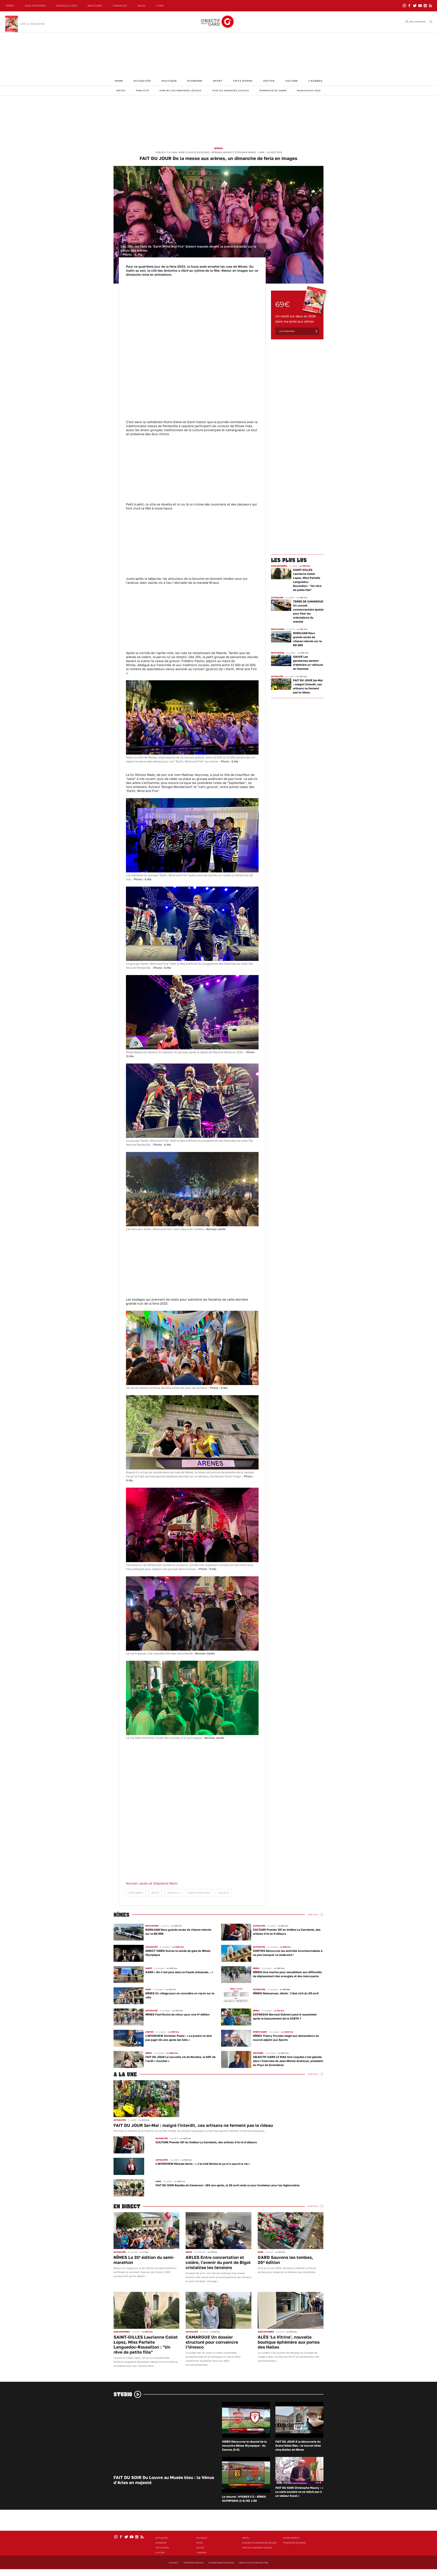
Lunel (160, 5)
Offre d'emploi (291, 2538)
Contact (173, 2562)
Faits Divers (243, 81)
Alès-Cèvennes (35, 5)
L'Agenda (315, 81)
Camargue (120, 5)
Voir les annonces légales (230, 91)
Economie (194, 81)
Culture (291, 81)
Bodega (223, 1893)
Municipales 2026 (309, 91)
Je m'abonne (287, 331)
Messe (155, 1893)
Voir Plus (313, 1914)
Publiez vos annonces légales (181, 91)
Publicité (142, 91)
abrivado (173, 1893)
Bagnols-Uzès (67, 5)
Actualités (142, 81)
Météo (121, 91)
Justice (269, 81)
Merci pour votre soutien (253, 2562)
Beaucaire (95, 5)
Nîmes (10, 5)
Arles (142, 5)
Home (119, 81)
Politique (169, 81)
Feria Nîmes (136, 1893)
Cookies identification (221, 2562)
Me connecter (418, 21)
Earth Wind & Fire (199, 1893)
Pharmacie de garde (273, 91)
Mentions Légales (193, 2562)
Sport (218, 81)
